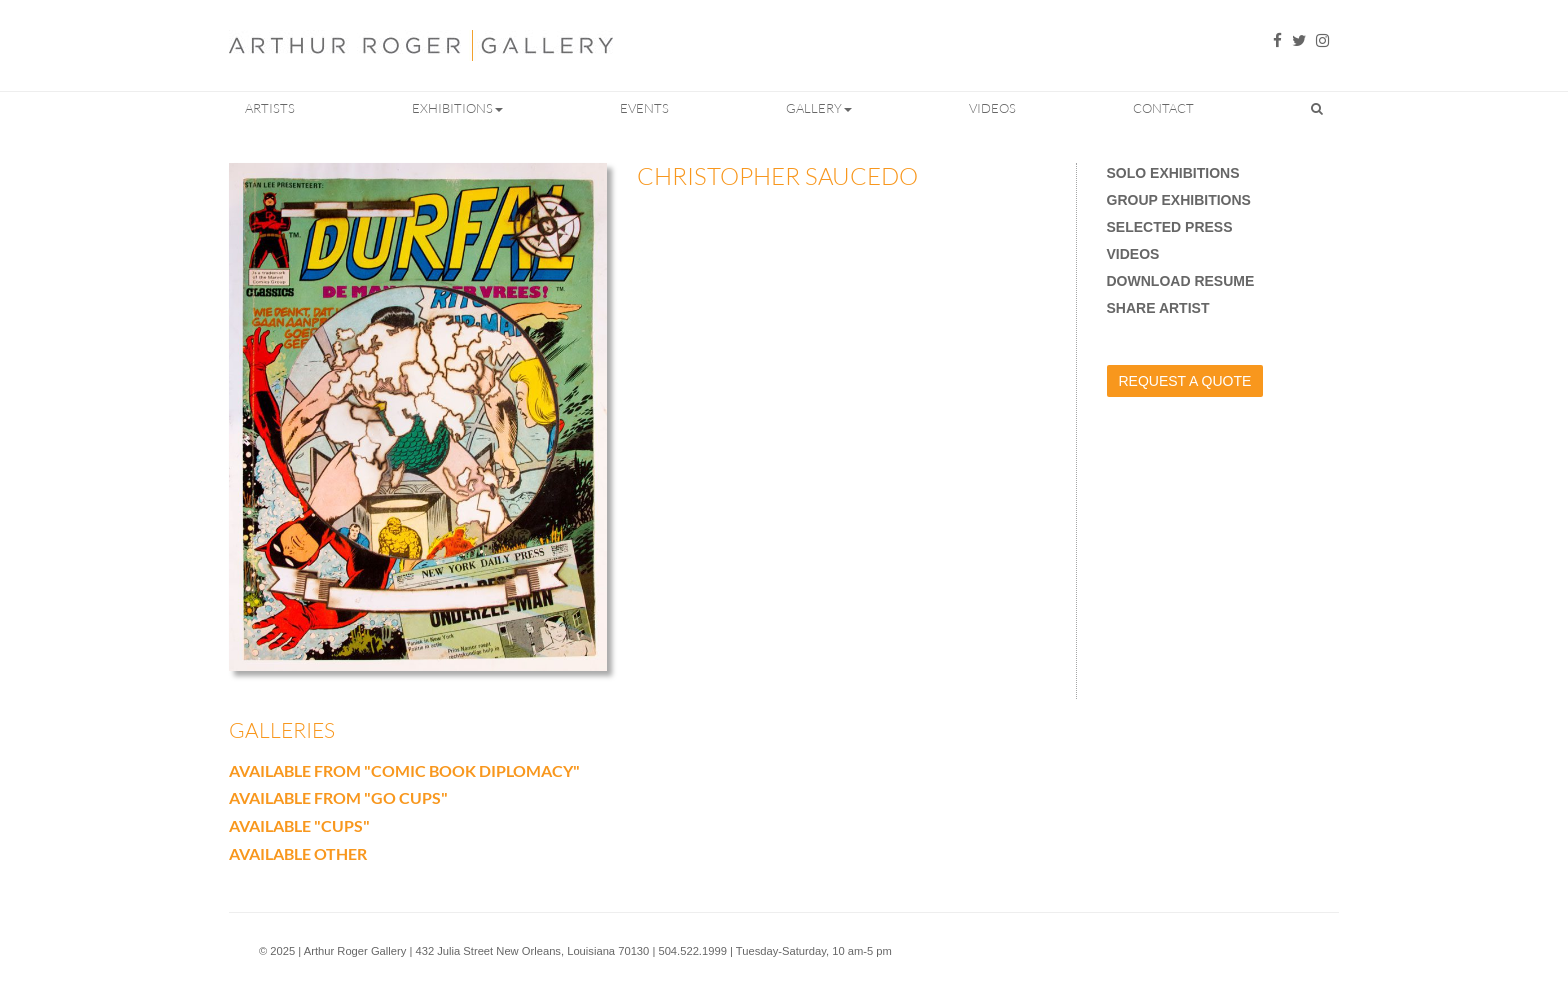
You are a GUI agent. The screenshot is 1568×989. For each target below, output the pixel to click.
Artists (270, 108)
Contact (1163, 108)
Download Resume (1181, 281)
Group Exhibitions (1179, 200)
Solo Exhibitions (1173, 173)
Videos (992, 108)
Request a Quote (1185, 381)
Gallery (819, 108)
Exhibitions (457, 108)
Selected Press (1170, 227)
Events (644, 108)
